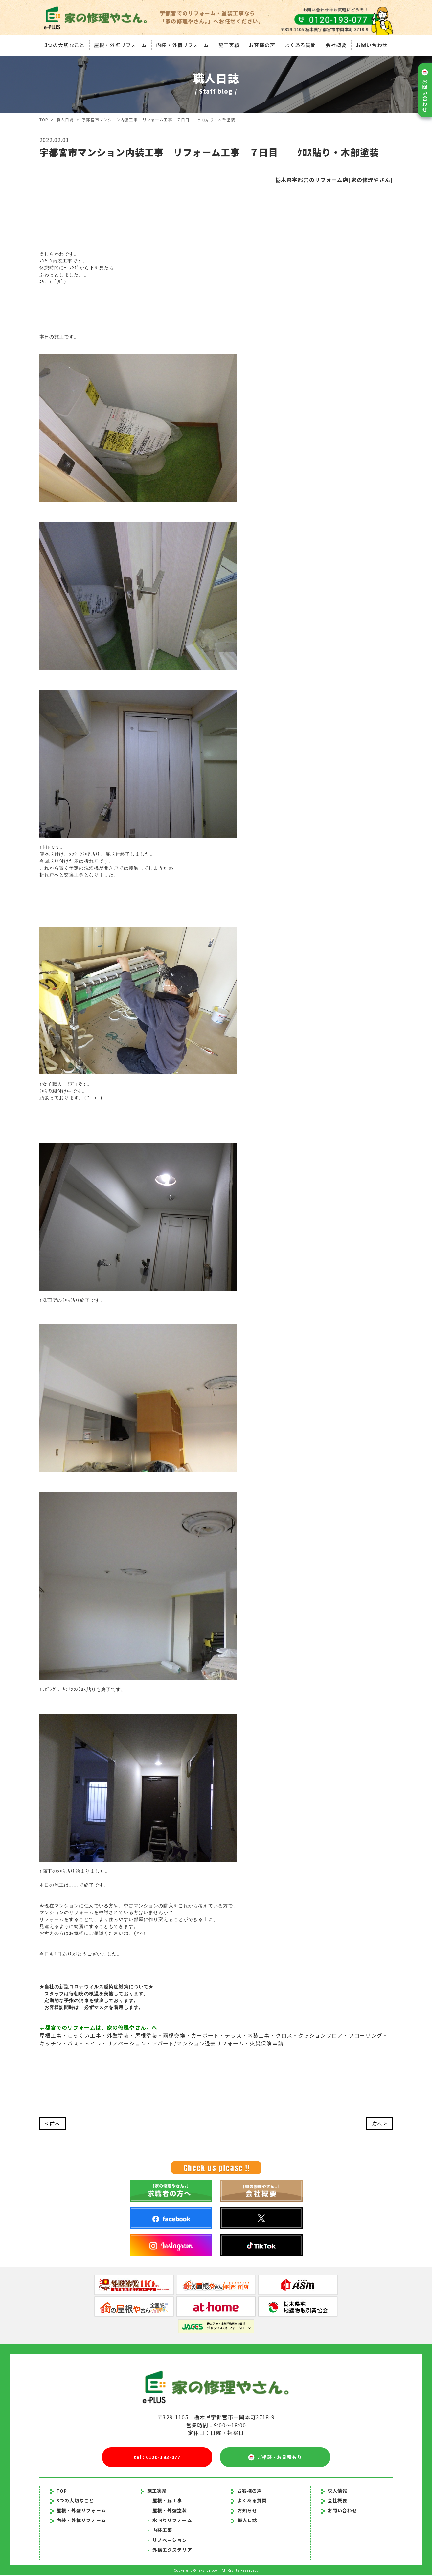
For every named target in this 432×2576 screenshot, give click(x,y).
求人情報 (334, 2491)
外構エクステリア (169, 2550)
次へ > (379, 2124)
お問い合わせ (373, 44)
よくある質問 (301, 44)
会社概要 (336, 44)
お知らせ (247, 2511)
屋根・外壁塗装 (167, 2511)
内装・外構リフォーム (182, 44)
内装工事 (159, 2530)
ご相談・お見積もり (275, 2457)
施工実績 (228, 44)
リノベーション (167, 2540)
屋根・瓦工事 (164, 2501)
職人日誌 (65, 119)
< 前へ (53, 2124)
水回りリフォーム (169, 2521)
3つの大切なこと (63, 44)
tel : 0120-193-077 (157, 2457)
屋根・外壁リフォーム (119, 44)
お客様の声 (262, 44)
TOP (43, 119)
